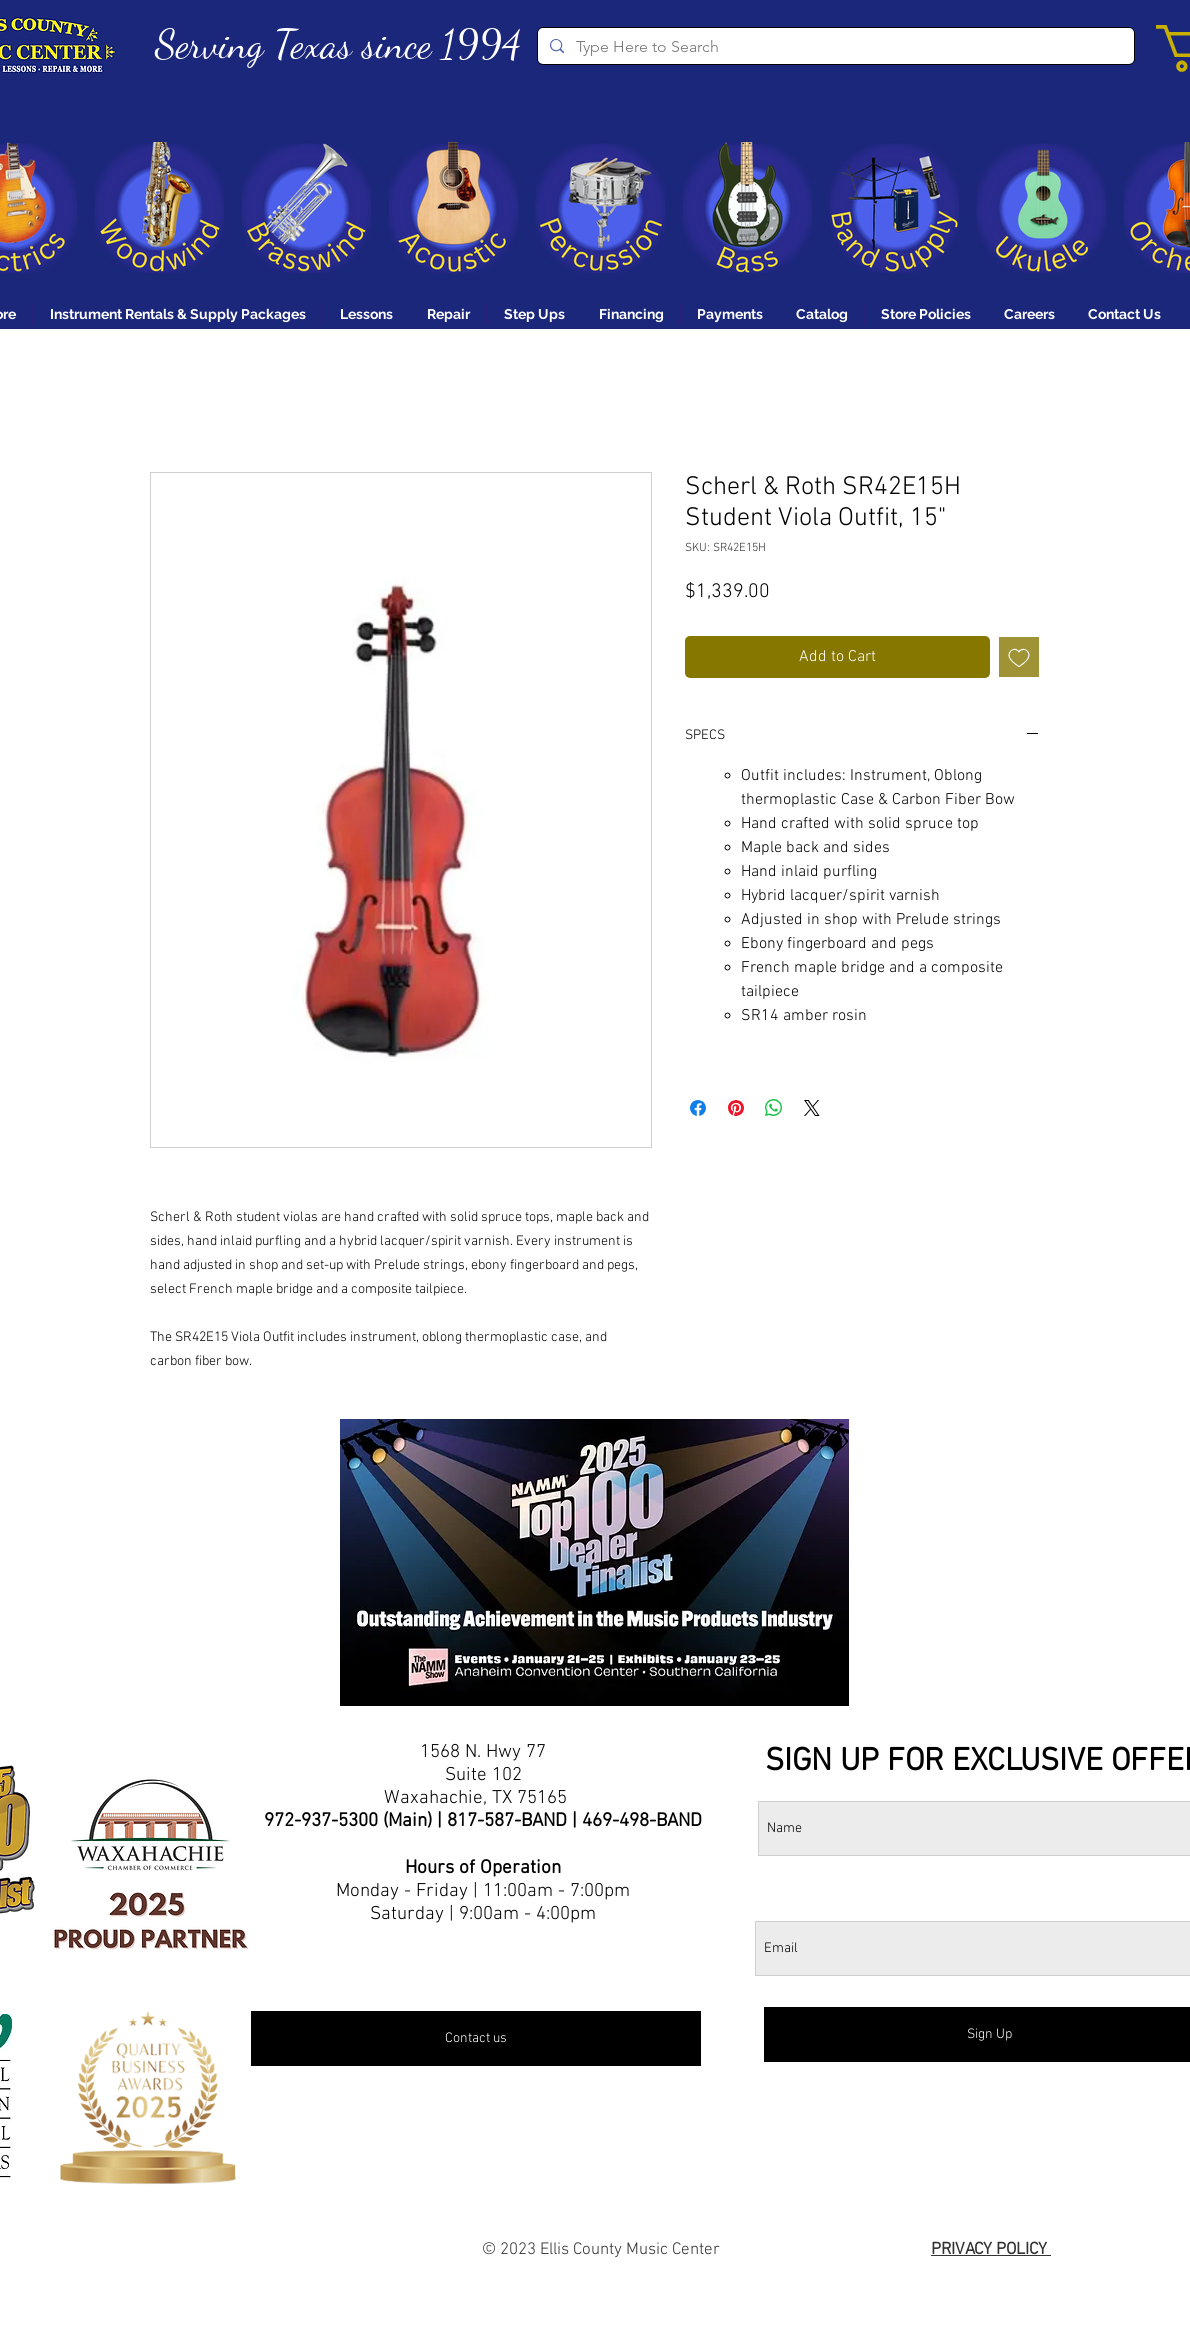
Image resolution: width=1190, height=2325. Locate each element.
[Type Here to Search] (834, 47)
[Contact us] (476, 2038)
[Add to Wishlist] (1019, 657)
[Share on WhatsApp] (774, 1108)
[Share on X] (812, 1108)
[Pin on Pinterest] (736, 1108)
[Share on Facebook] (698, 1108)
